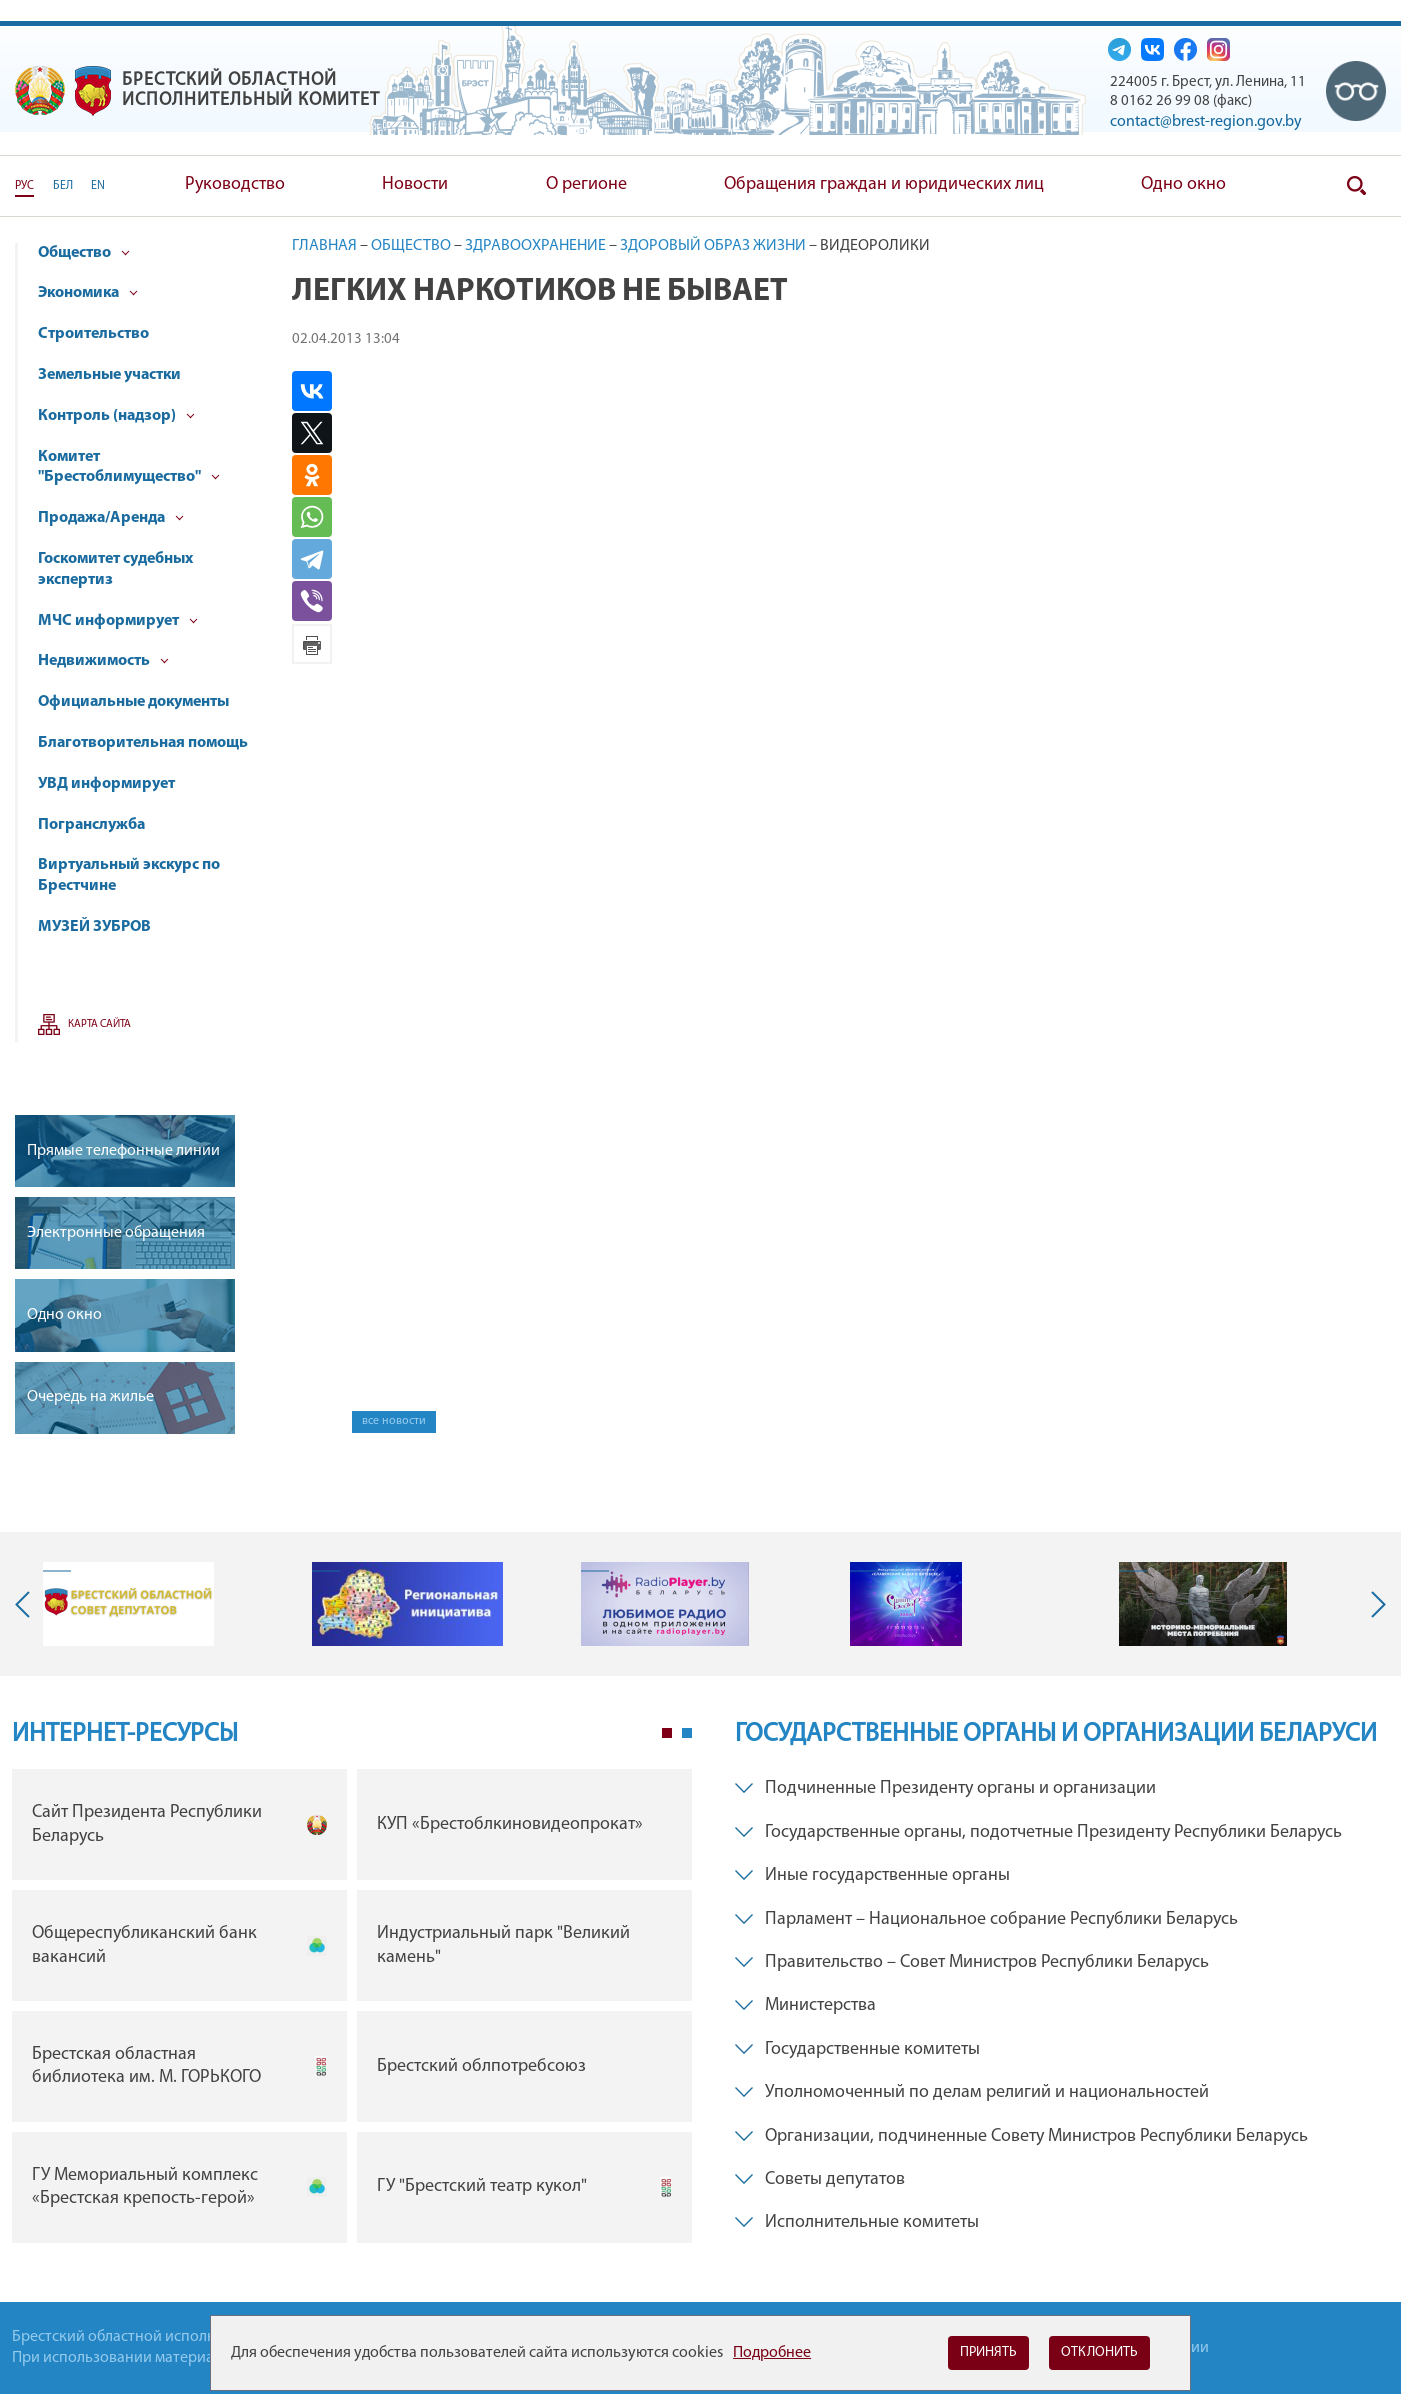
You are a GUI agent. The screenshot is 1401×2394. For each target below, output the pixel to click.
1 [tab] (667, 1733)
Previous (27, 1604)
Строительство (93, 334)
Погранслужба (91, 825)
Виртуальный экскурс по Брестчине (129, 875)
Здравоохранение (535, 246)
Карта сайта (99, 1024)
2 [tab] (687, 1733)
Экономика (88, 293)
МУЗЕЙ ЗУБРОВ (94, 927)
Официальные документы (133, 702)
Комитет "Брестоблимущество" (129, 467)
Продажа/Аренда (111, 518)
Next (1374, 1604)
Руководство (235, 184)
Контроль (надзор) (116, 416)
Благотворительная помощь (143, 743)
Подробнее (772, 2353)
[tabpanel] (352, 2010)
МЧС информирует (118, 621)
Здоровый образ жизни (713, 246)
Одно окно (1183, 184)
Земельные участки (109, 375)
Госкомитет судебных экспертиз (115, 569)
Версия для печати (312, 644)
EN (98, 186)
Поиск (1356, 186)
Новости (415, 184)
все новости (394, 1421)
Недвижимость (103, 661)
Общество (84, 253)
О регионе (586, 184)
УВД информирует (106, 784)
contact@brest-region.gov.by (1206, 122)
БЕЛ (63, 186)
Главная (324, 246)
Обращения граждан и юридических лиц (884, 184)
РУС (24, 186)
